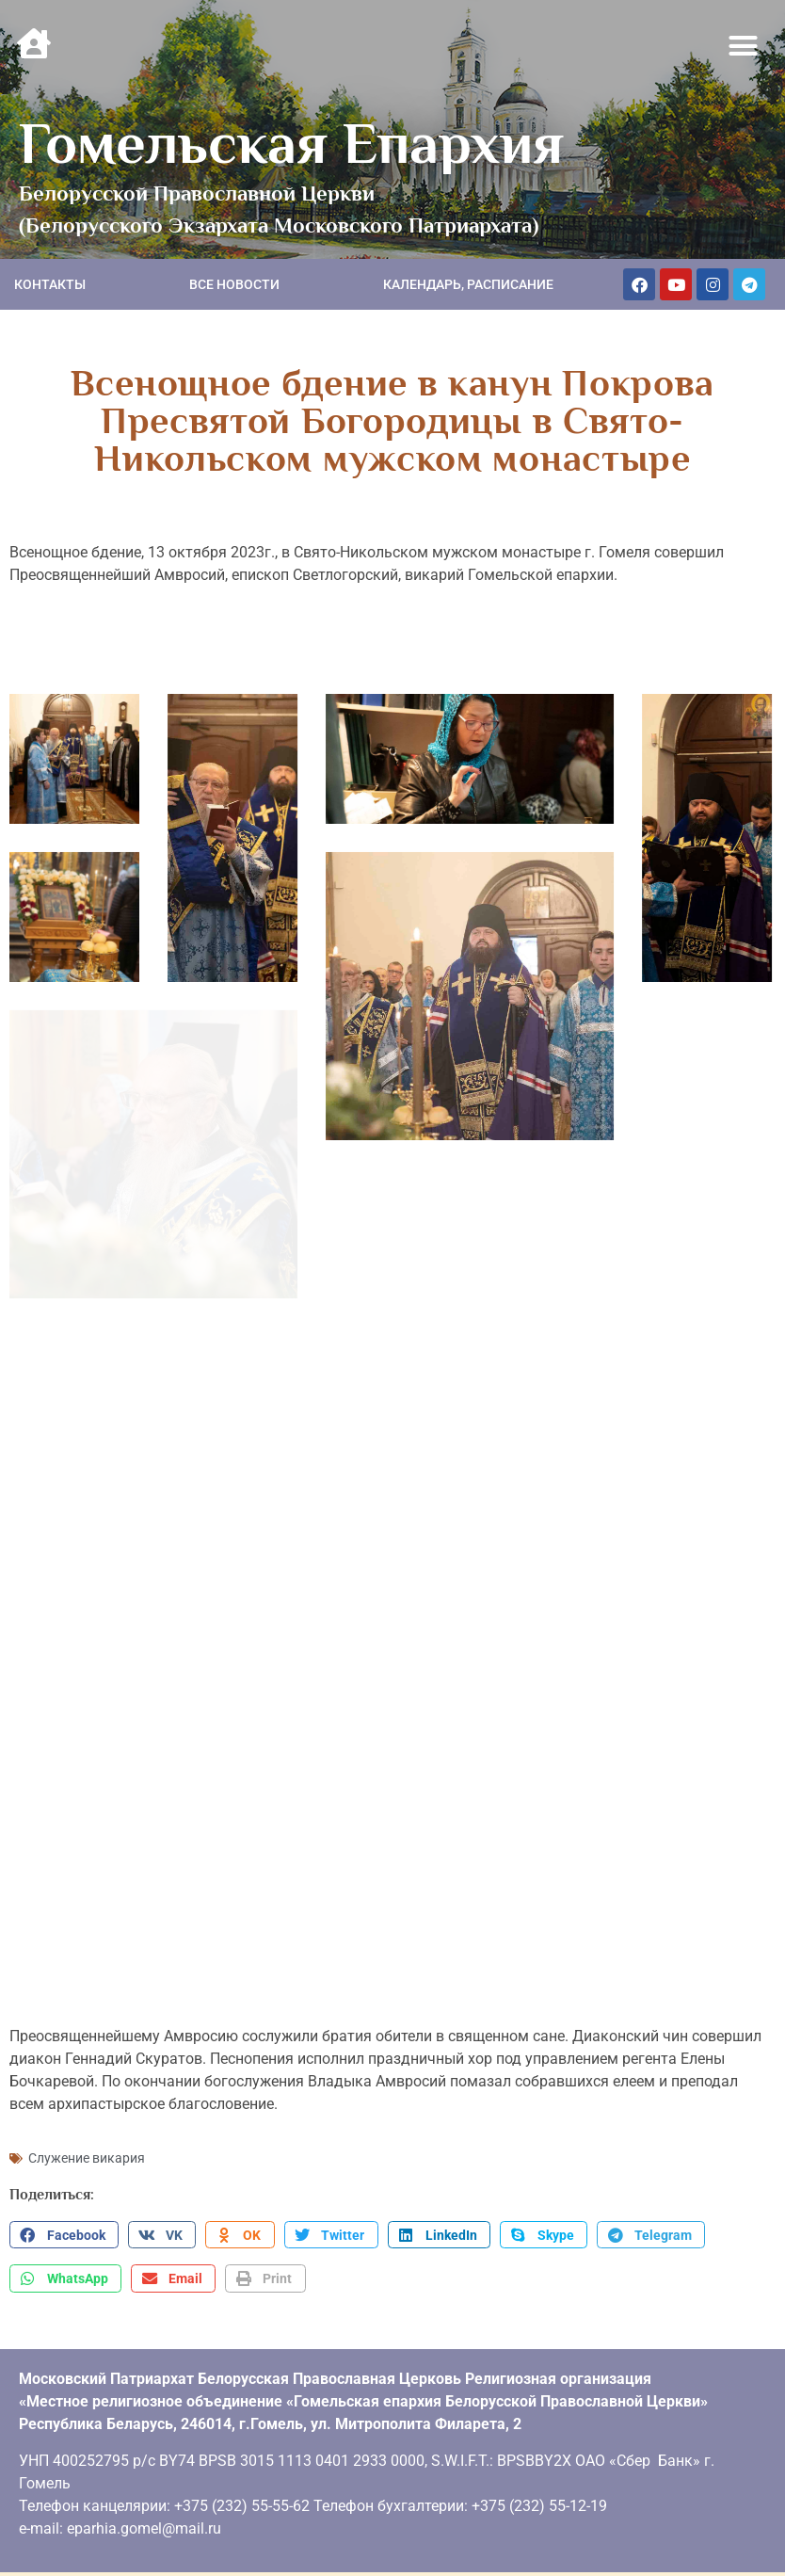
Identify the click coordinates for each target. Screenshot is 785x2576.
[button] (743, 46)
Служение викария (86, 2150)
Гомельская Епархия (291, 143)
